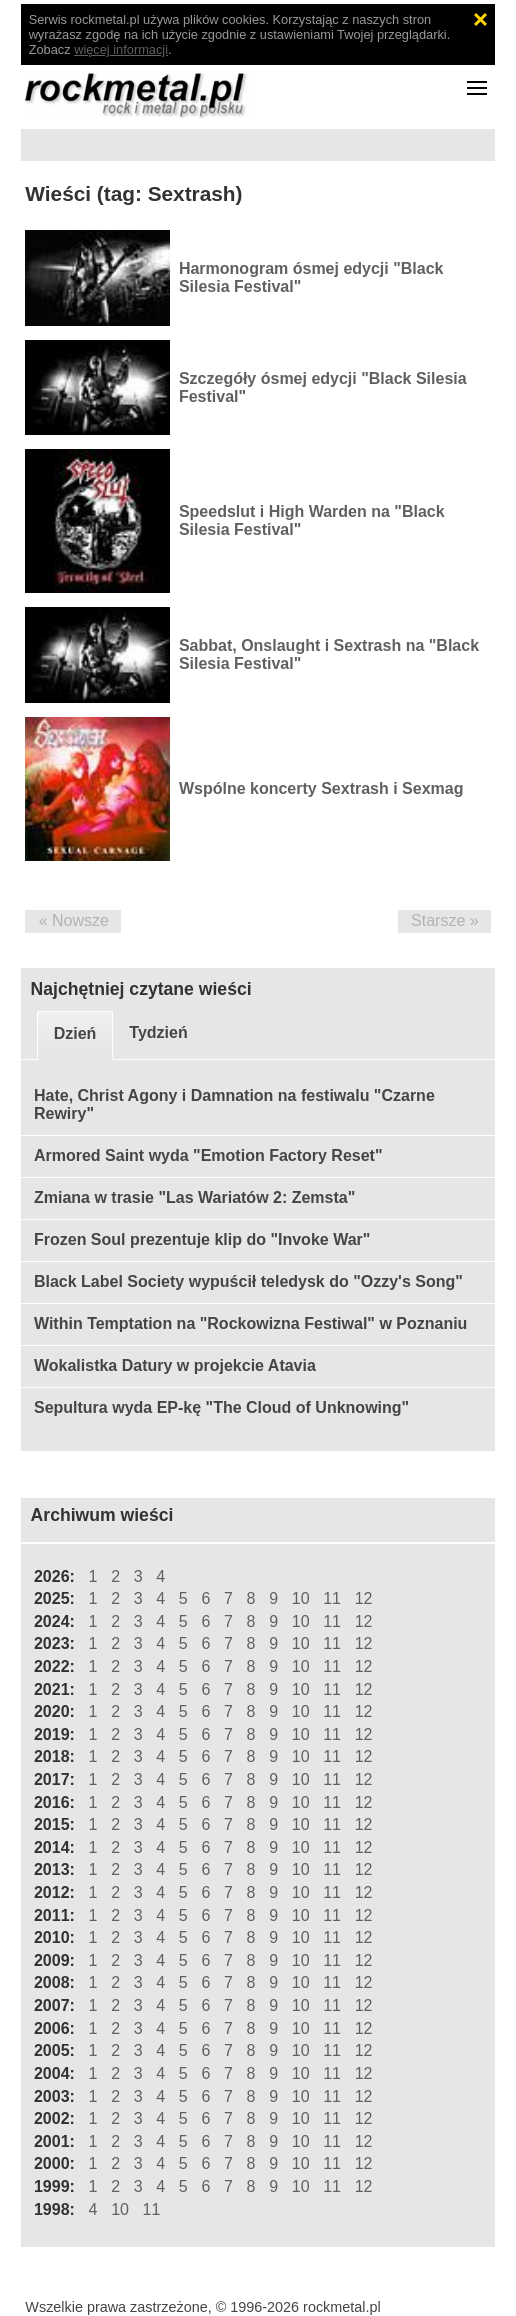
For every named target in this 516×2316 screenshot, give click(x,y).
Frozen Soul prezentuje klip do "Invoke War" (202, 1239)
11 (332, 1598)
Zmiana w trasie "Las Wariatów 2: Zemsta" (194, 1197)
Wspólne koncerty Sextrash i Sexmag (321, 788)
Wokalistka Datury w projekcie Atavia (175, 1365)
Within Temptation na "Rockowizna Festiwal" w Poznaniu (250, 1323)
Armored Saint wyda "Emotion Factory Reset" (208, 1155)
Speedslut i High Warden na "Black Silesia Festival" (312, 520)
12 (364, 1598)
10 (301, 1598)
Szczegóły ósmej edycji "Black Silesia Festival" (323, 387)
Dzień (75, 1033)
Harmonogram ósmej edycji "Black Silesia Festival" (311, 277)
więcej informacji (121, 49)
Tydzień (158, 1032)
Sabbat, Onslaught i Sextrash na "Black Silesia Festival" (329, 654)
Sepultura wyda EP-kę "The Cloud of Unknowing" (221, 1407)
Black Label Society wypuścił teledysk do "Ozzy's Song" (248, 1281)
